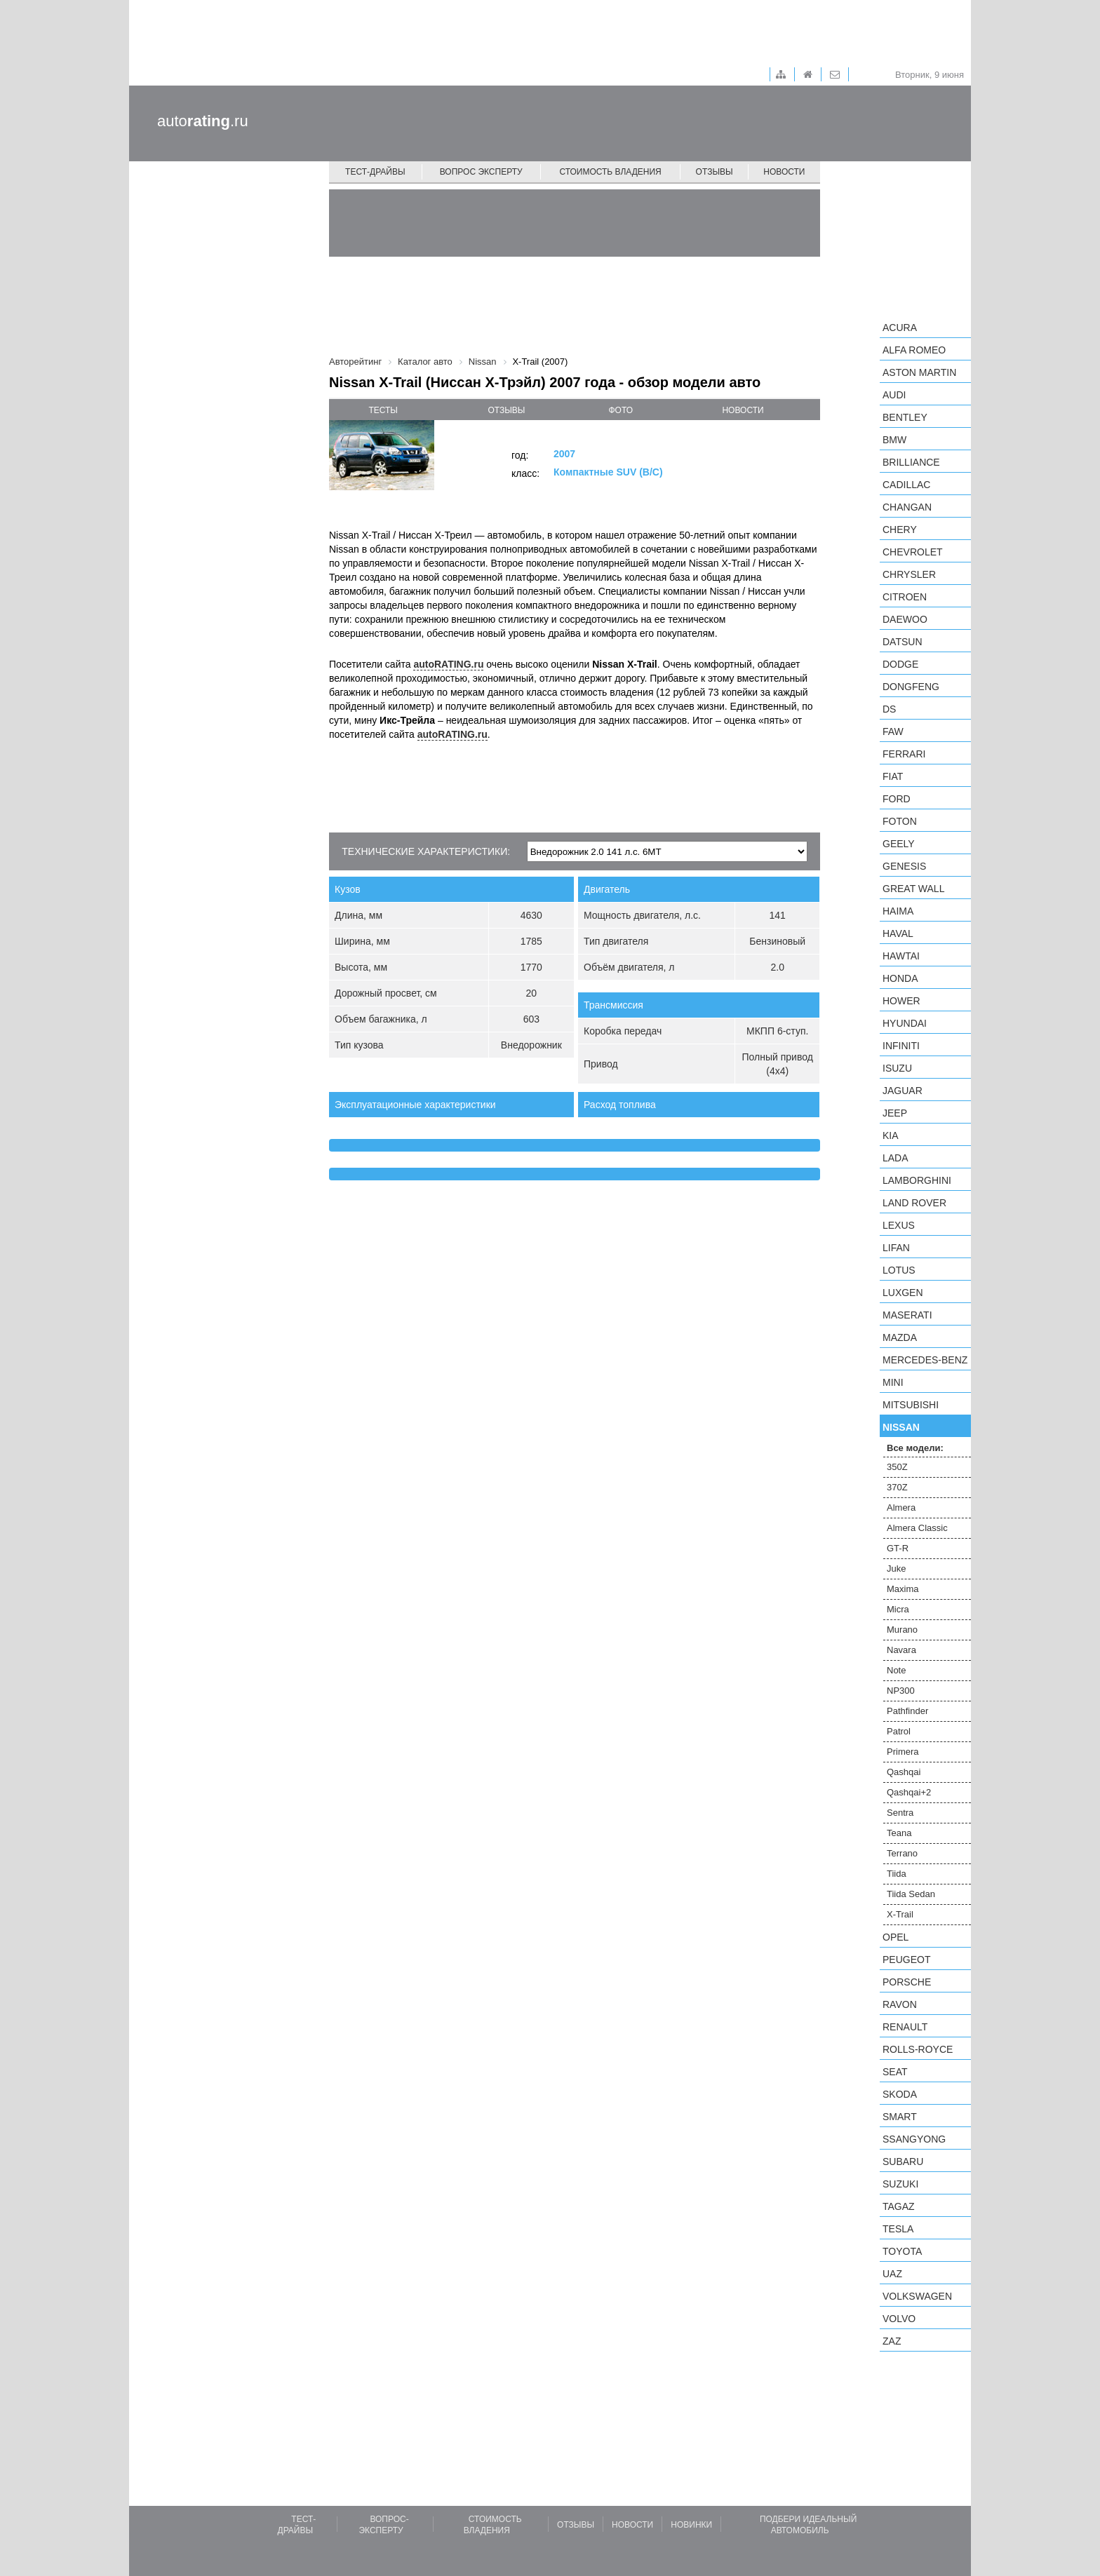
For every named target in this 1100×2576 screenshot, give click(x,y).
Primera (903, 1751)
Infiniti (901, 1045)
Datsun (903, 641)
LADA (895, 1158)
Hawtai (901, 956)
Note (896, 1670)
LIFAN (896, 1247)
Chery (900, 529)
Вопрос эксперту (481, 172)
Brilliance (911, 462)
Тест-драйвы (375, 172)
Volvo (899, 2318)
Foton (900, 821)
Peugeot (906, 1959)
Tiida (896, 1873)
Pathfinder (907, 1711)
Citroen (905, 596)
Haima (898, 911)
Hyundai (905, 1023)
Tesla (898, 2228)
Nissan (901, 1427)
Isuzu (897, 1068)
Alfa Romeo (914, 350)
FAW (893, 731)
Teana (899, 1833)
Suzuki (900, 2184)
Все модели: (915, 1448)
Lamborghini (917, 1180)
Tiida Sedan (911, 1894)
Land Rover (914, 1202)
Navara (901, 1650)
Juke (896, 1568)
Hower (901, 1000)
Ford (897, 798)
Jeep (895, 1113)
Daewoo (905, 619)
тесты (383, 410)
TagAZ (899, 2206)
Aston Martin (919, 372)
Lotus (899, 1270)
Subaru (903, 2161)
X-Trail (900, 1914)
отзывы (506, 410)
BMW (894, 439)
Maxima (903, 1589)
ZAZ (892, 2341)
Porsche (907, 1982)
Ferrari (904, 754)
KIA (891, 1135)
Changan (907, 507)
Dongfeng (911, 686)
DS (889, 709)
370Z (897, 1487)
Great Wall (913, 888)
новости (742, 410)
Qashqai (903, 1772)
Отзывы (714, 172)
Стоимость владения (610, 172)
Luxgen (903, 1292)
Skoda (900, 2094)
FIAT (893, 776)
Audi (894, 394)
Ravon (900, 2004)
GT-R (897, 1548)
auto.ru (202, 121)
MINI (893, 1382)
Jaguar (903, 1090)
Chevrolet (913, 552)
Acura (900, 327)
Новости (784, 172)
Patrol (899, 1731)
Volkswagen (917, 2296)
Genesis (904, 866)
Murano (902, 1629)
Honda (900, 978)
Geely (899, 843)
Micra (898, 1609)
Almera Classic (917, 1528)
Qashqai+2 (909, 1792)
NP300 (901, 1690)
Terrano (902, 1853)
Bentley (905, 417)
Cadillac (906, 484)
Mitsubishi (911, 1404)
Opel (895, 1937)
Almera (901, 1507)
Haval (898, 933)
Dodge (900, 664)
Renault (905, 2026)
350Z (897, 1467)
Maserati (907, 1315)
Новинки (691, 2525)
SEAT (895, 2071)
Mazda (900, 1337)
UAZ (892, 2273)
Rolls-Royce (918, 2049)
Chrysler (909, 574)
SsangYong (914, 2139)
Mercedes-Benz (925, 1359)
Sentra (900, 1812)
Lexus (899, 1225)
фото (621, 410)
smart (900, 2116)
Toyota (902, 2251)
